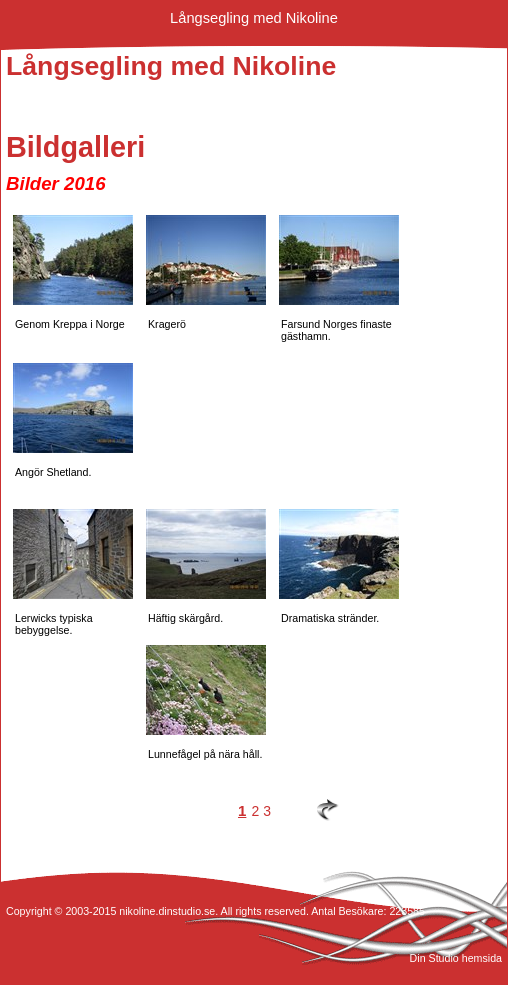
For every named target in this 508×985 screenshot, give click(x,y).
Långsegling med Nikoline (254, 18)
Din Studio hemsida (456, 958)
